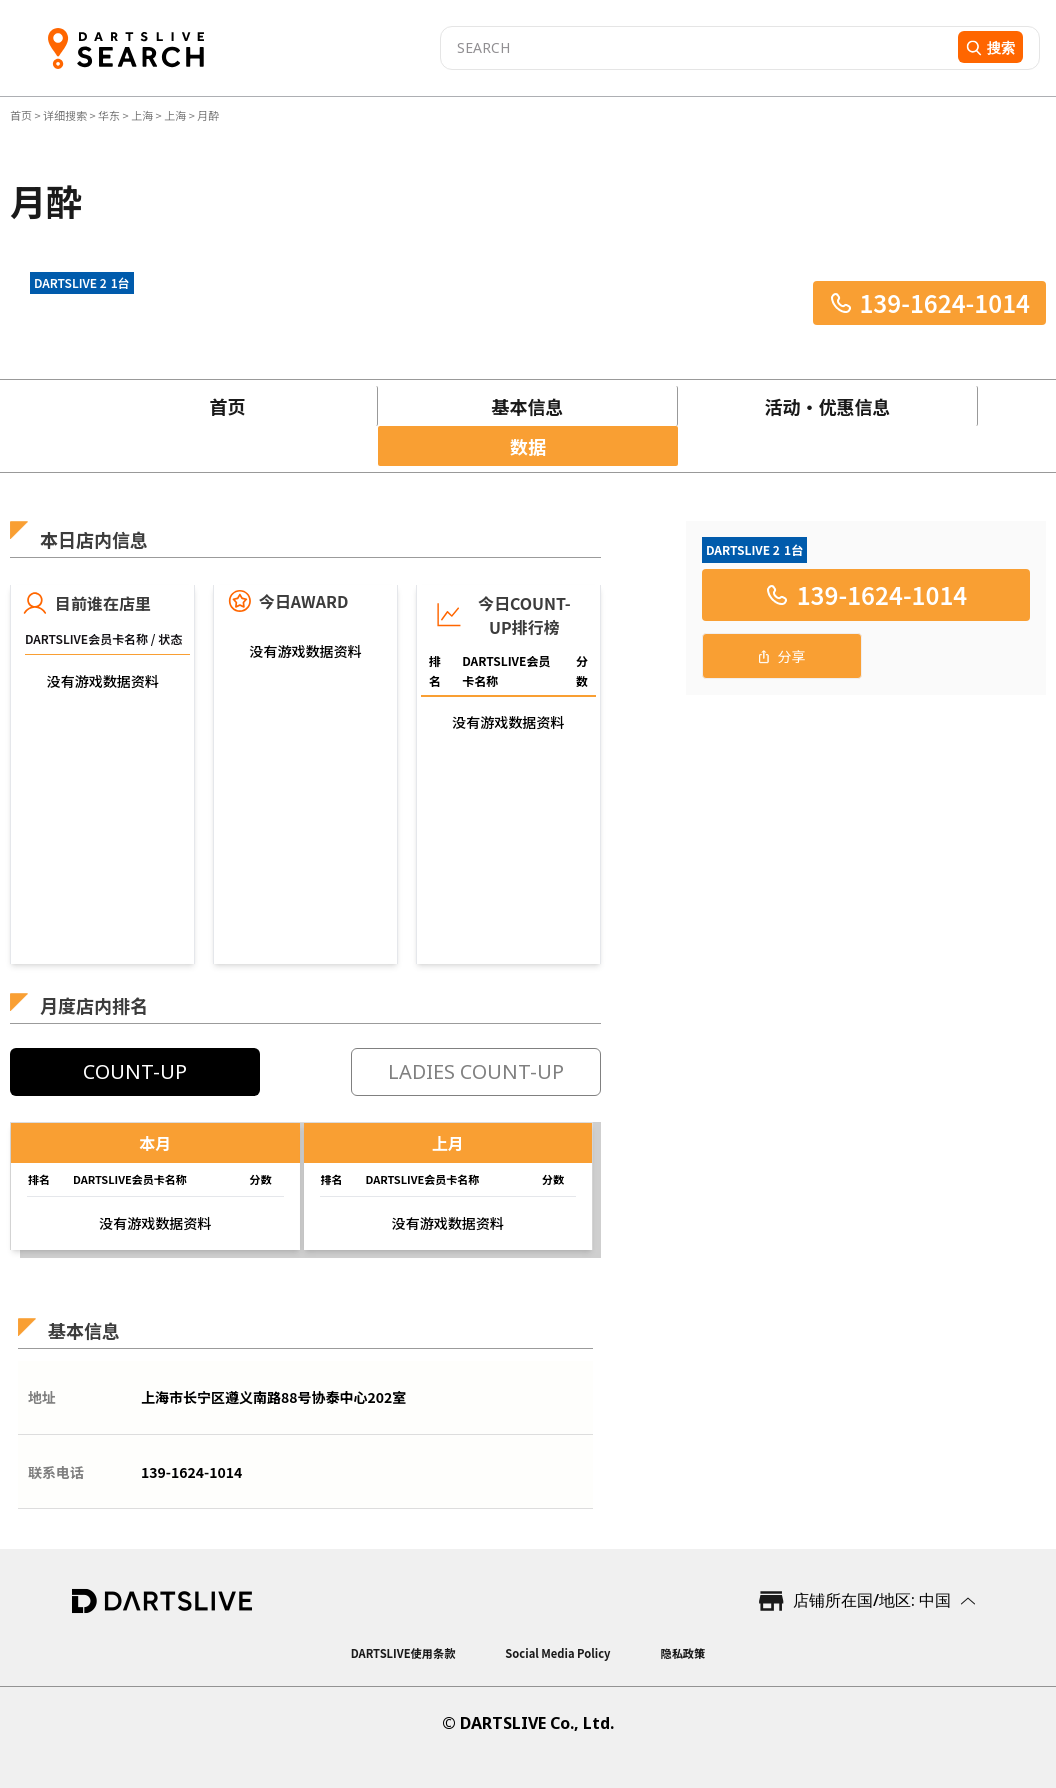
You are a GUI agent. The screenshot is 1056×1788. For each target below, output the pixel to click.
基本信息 (528, 406)
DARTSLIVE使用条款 (403, 1653)
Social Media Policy (557, 1653)
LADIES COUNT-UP (476, 1071)
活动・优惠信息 (828, 406)
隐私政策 (682, 1653)
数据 (528, 446)
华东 (109, 115)
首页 (22, 115)
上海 (142, 115)
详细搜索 (66, 115)
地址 (42, 1397)
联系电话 (56, 1472)
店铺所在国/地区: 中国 (872, 1600)
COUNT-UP (135, 1071)
